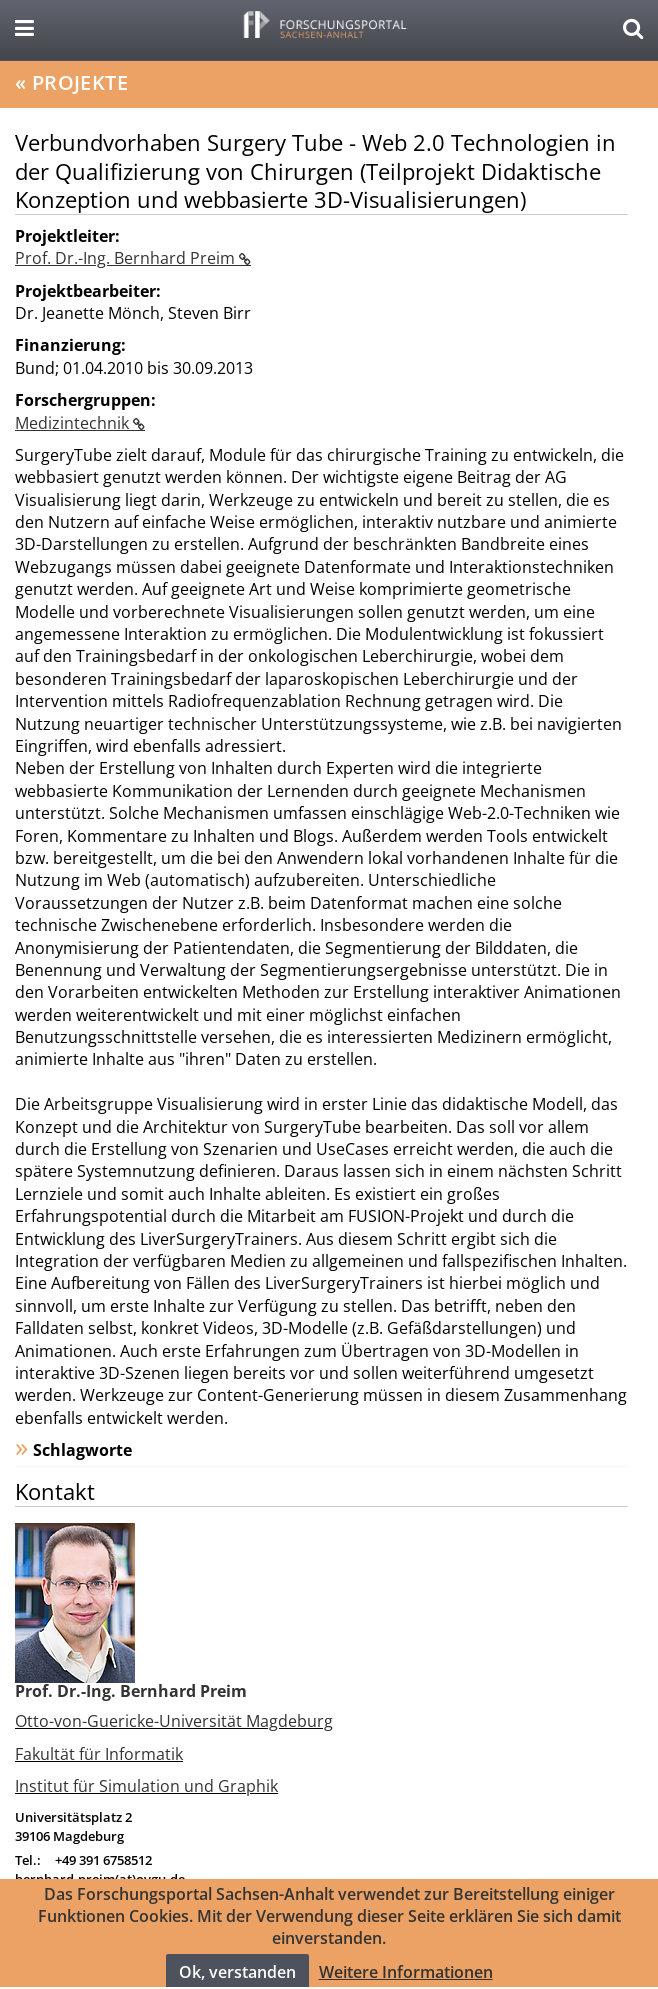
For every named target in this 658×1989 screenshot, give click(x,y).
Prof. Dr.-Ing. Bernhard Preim (127, 258)
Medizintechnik (74, 423)
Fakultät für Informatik (99, 1754)
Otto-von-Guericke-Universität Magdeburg (174, 1721)
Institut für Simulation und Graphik (146, 1786)
